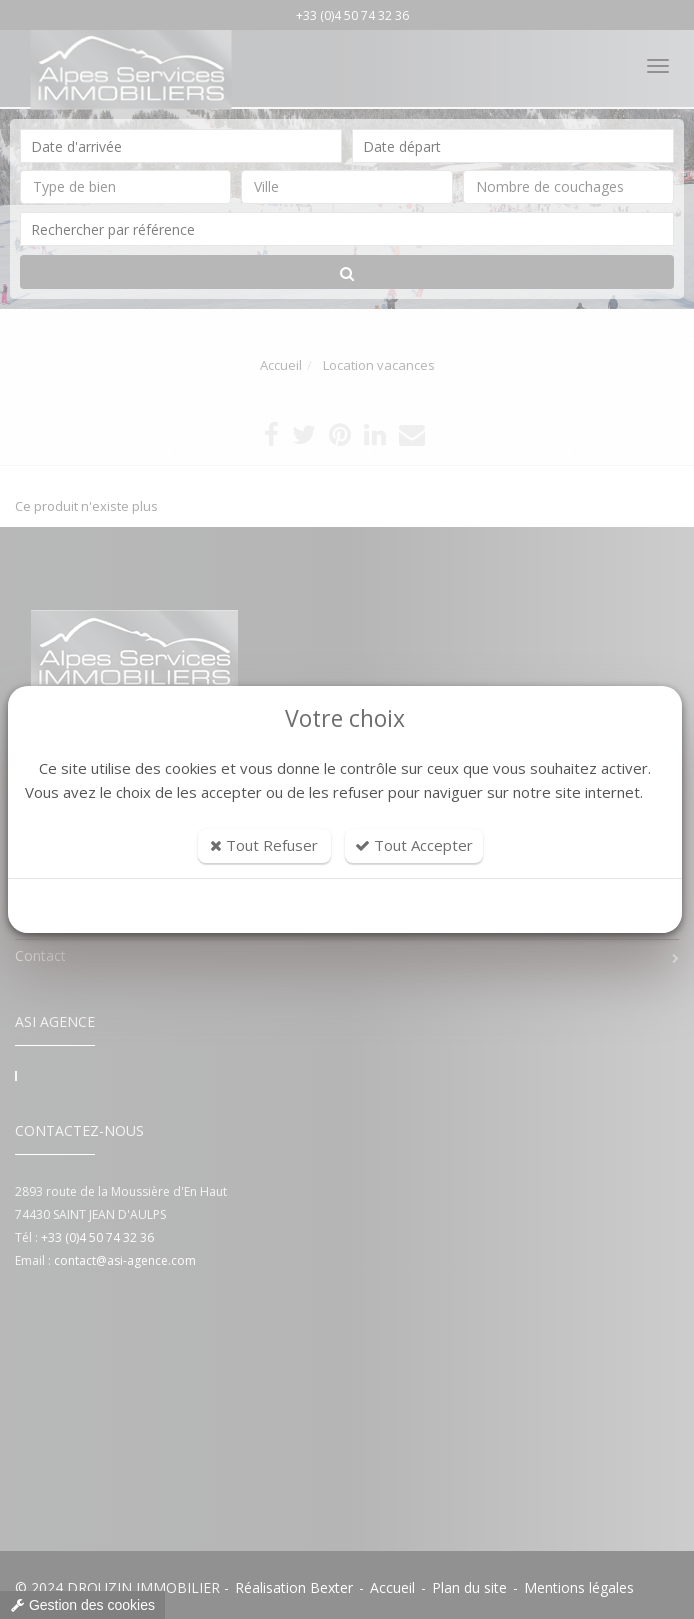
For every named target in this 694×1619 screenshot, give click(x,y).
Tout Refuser (264, 845)
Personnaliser (345, 906)
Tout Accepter (414, 845)
